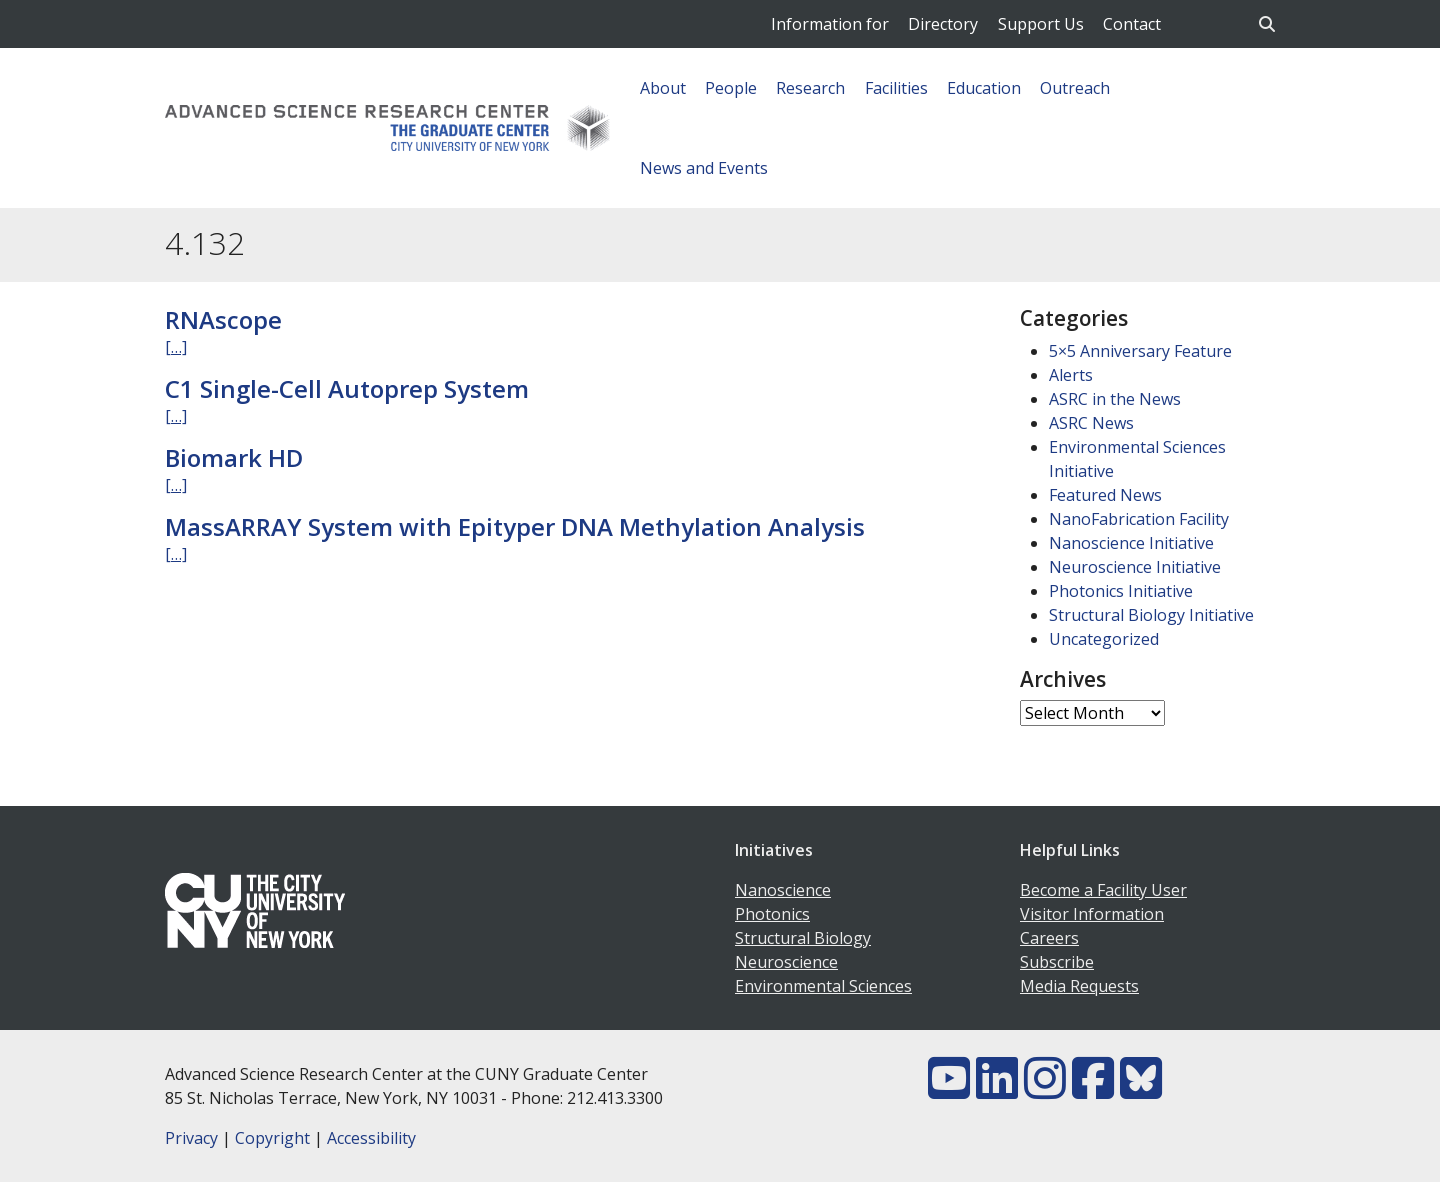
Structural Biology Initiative (1151, 615)
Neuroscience (786, 962)
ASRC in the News (1115, 399)
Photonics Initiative (1121, 591)
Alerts (1071, 375)
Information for (830, 24)
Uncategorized (1104, 639)
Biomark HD (234, 457)
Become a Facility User (1103, 890)
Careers (1049, 938)
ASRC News (1091, 423)
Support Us (1041, 24)
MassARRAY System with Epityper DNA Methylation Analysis (515, 526)
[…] (176, 347)
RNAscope (223, 319)
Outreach (1075, 88)
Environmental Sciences (823, 986)
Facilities (896, 88)
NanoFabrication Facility (1139, 519)
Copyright (272, 1138)
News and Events (704, 168)
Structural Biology (803, 938)
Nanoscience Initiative (1131, 543)
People (731, 88)
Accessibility (371, 1138)
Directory (943, 24)
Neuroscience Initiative (1135, 567)
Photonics (772, 914)
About (663, 88)
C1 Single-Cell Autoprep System (347, 388)
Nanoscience (783, 890)
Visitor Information (1092, 914)
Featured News (1105, 495)
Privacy (191, 1138)
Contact (1132, 24)
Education (984, 88)
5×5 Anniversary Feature (1140, 351)
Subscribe (1057, 962)
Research (810, 88)
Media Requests (1079, 986)
